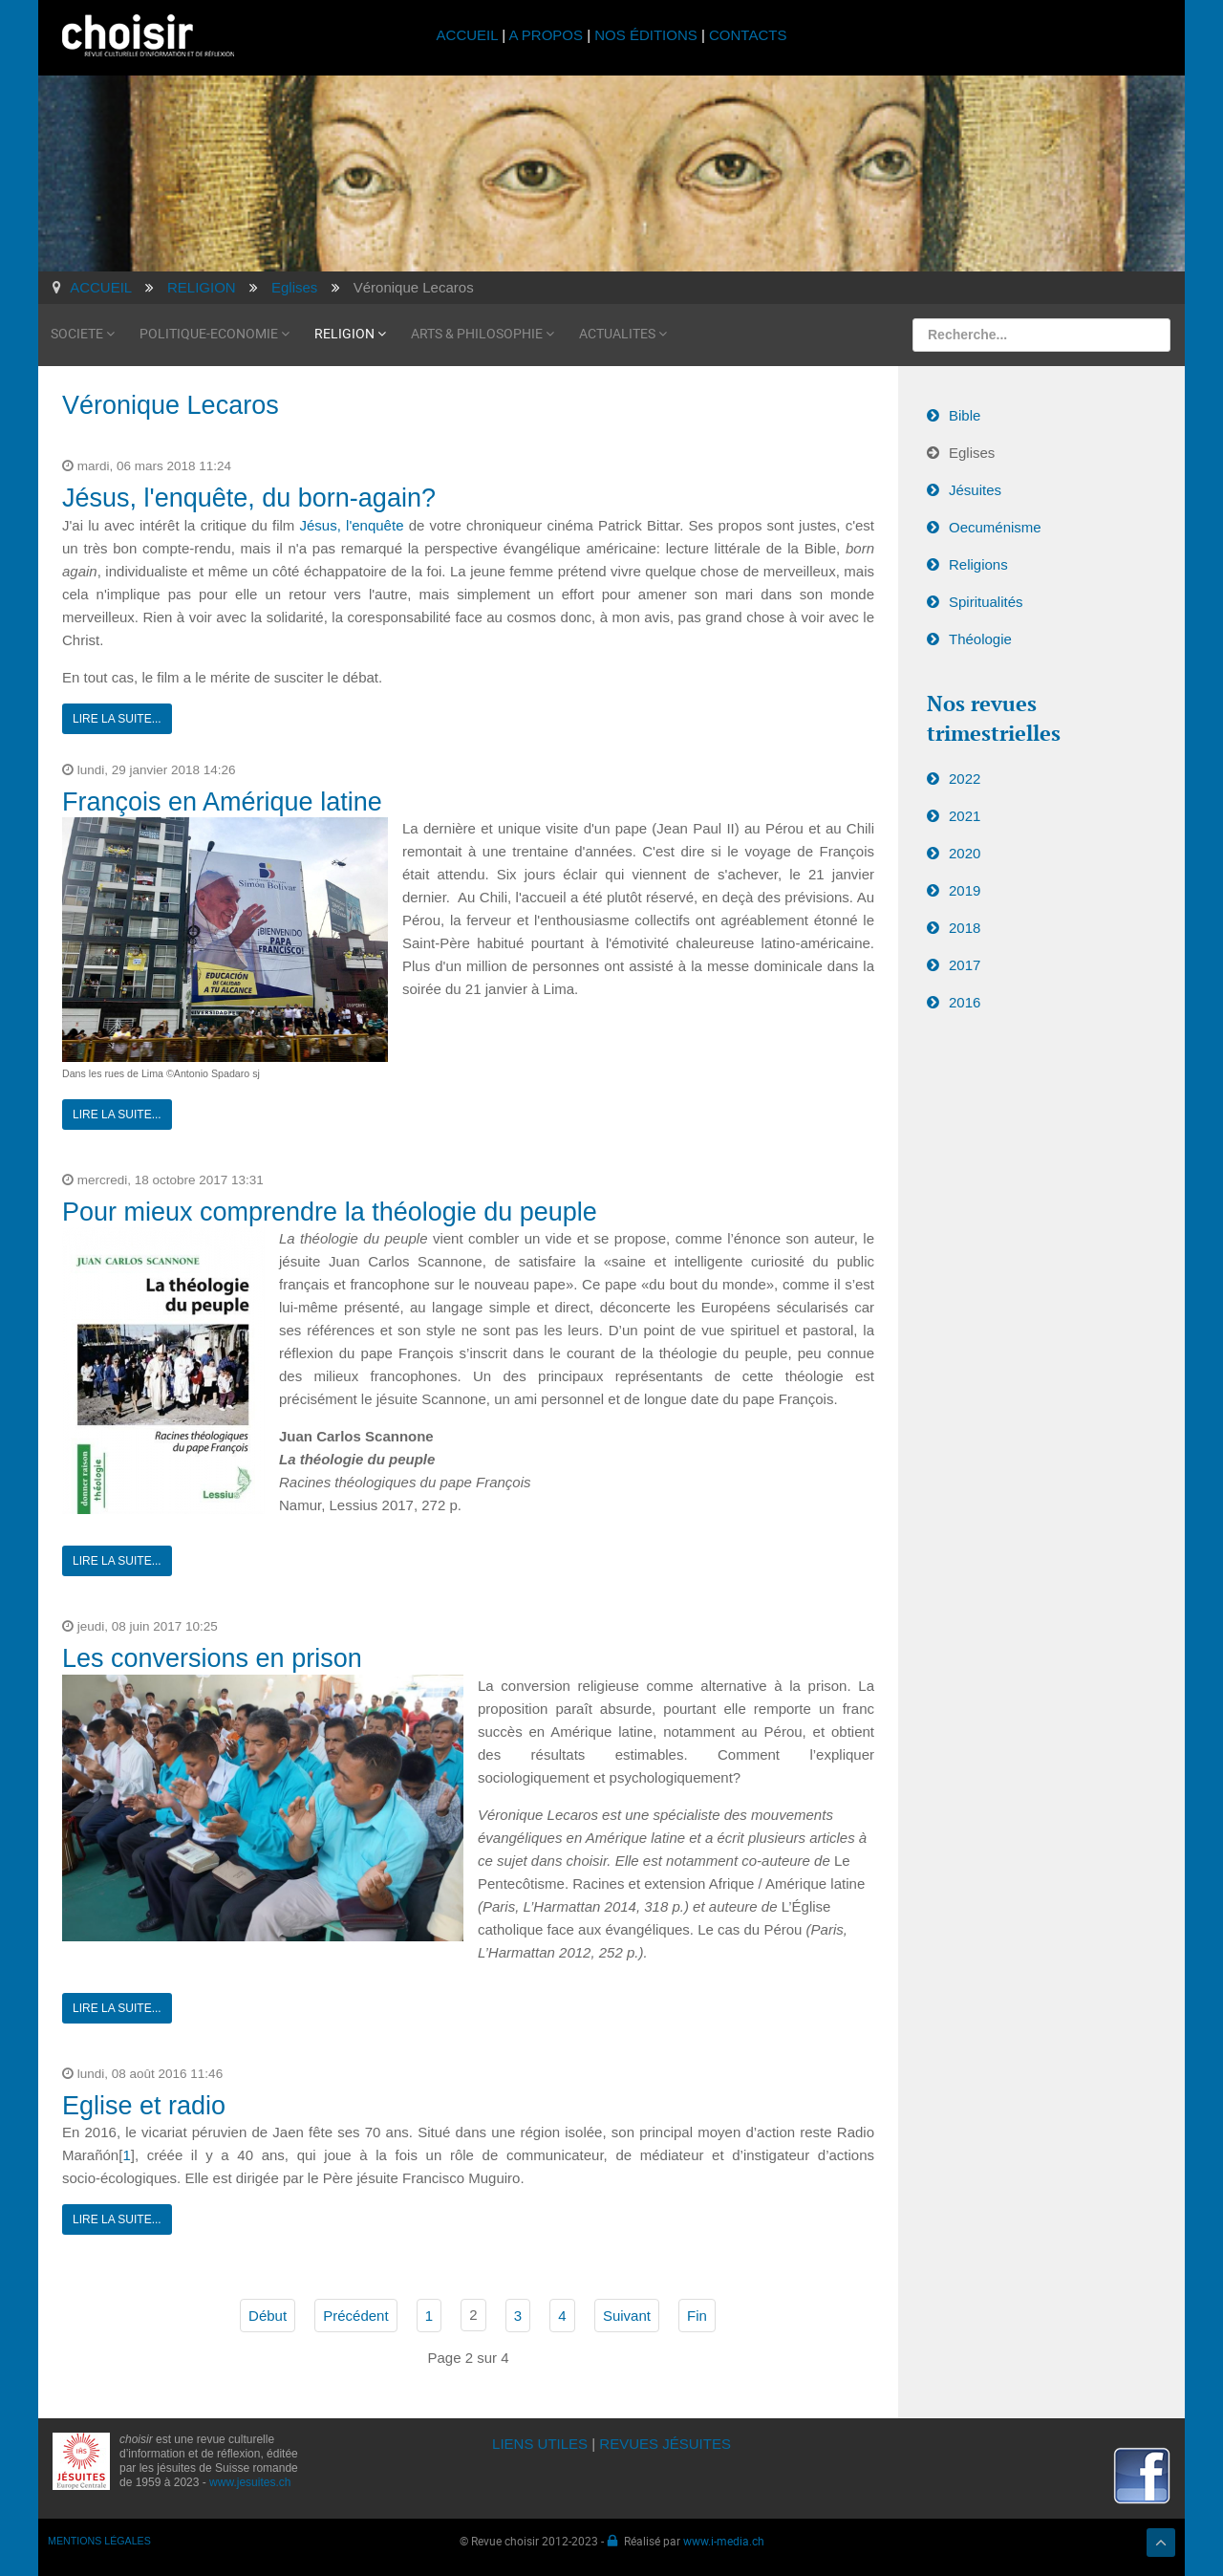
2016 (964, 1002)
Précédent (355, 2315)
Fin (697, 2315)
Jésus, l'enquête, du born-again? (249, 498)
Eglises (972, 452)
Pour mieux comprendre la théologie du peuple (329, 1212)
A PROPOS (545, 35)
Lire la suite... (117, 718)
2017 (964, 965)
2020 (964, 853)
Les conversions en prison (212, 1658)
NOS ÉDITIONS (645, 35)
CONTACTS (747, 35)
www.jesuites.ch (249, 2482)
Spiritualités (986, 602)
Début (267, 2315)
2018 (964, 928)
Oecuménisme (995, 527)
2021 (964, 816)
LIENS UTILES (540, 2443)
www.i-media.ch (723, 2540)
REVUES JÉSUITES (665, 2443)
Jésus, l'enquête (352, 525)
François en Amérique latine (222, 802)
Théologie (980, 639)
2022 (964, 778)
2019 (964, 890)
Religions (978, 564)
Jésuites (975, 490)
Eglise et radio (143, 2105)
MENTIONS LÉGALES (99, 2540)
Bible (964, 415)
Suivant (627, 2315)
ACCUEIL (470, 35)
